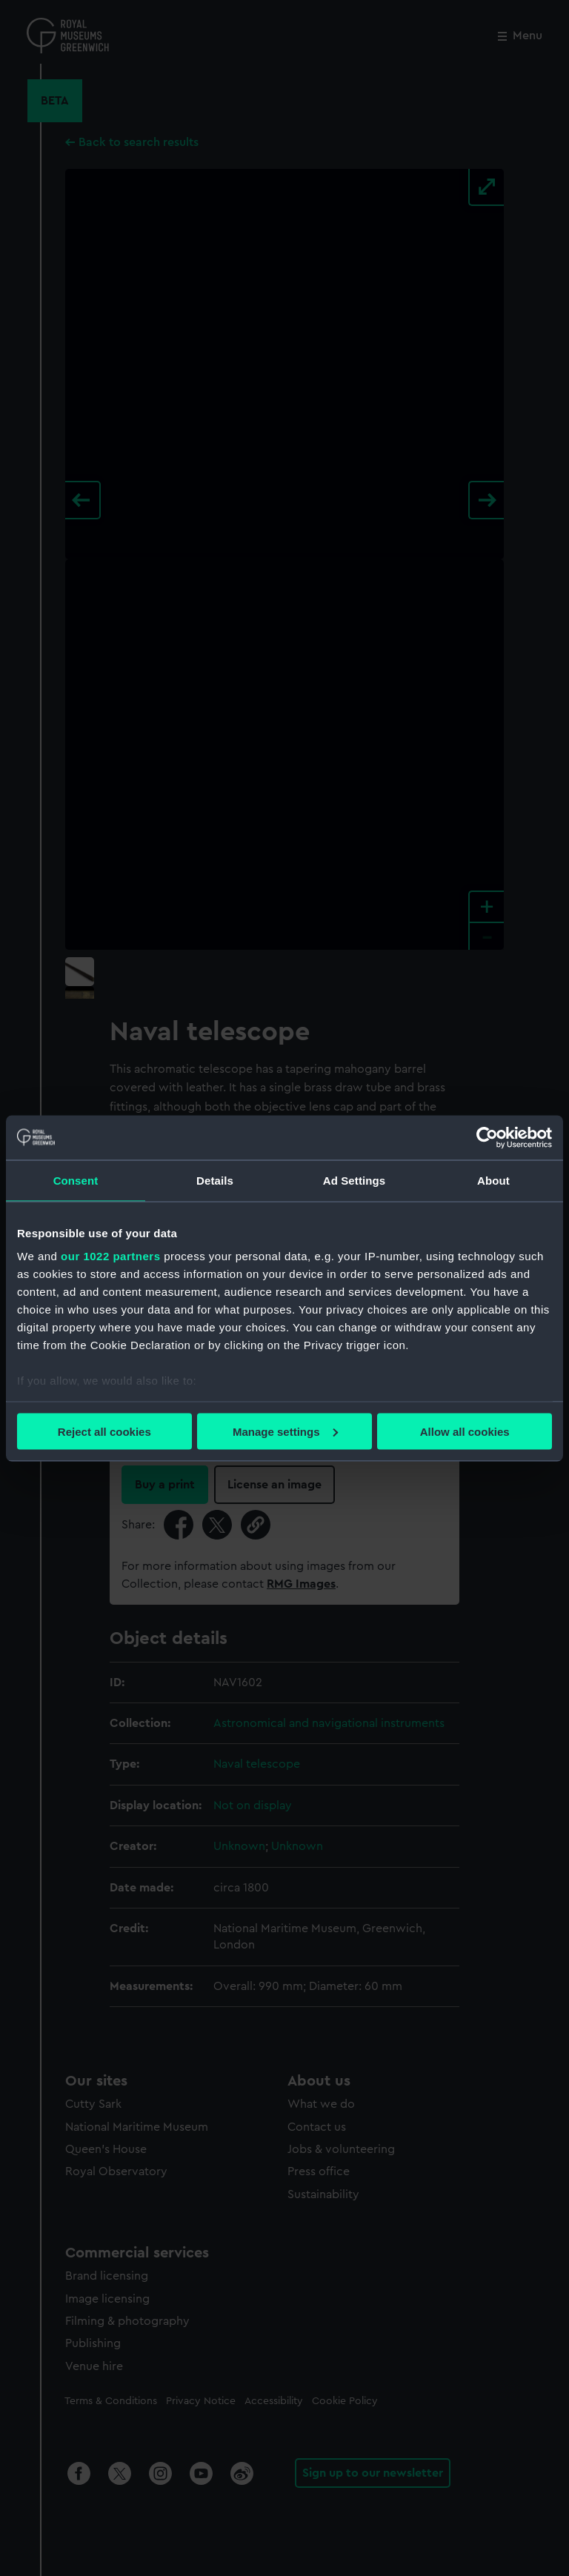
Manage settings (285, 1431)
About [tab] (493, 1180)
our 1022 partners (110, 1256)
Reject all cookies (104, 1431)
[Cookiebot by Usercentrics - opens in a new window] (487, 1137)
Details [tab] (214, 1180)
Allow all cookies (465, 1431)
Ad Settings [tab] (354, 1180)
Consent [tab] (76, 1180)
